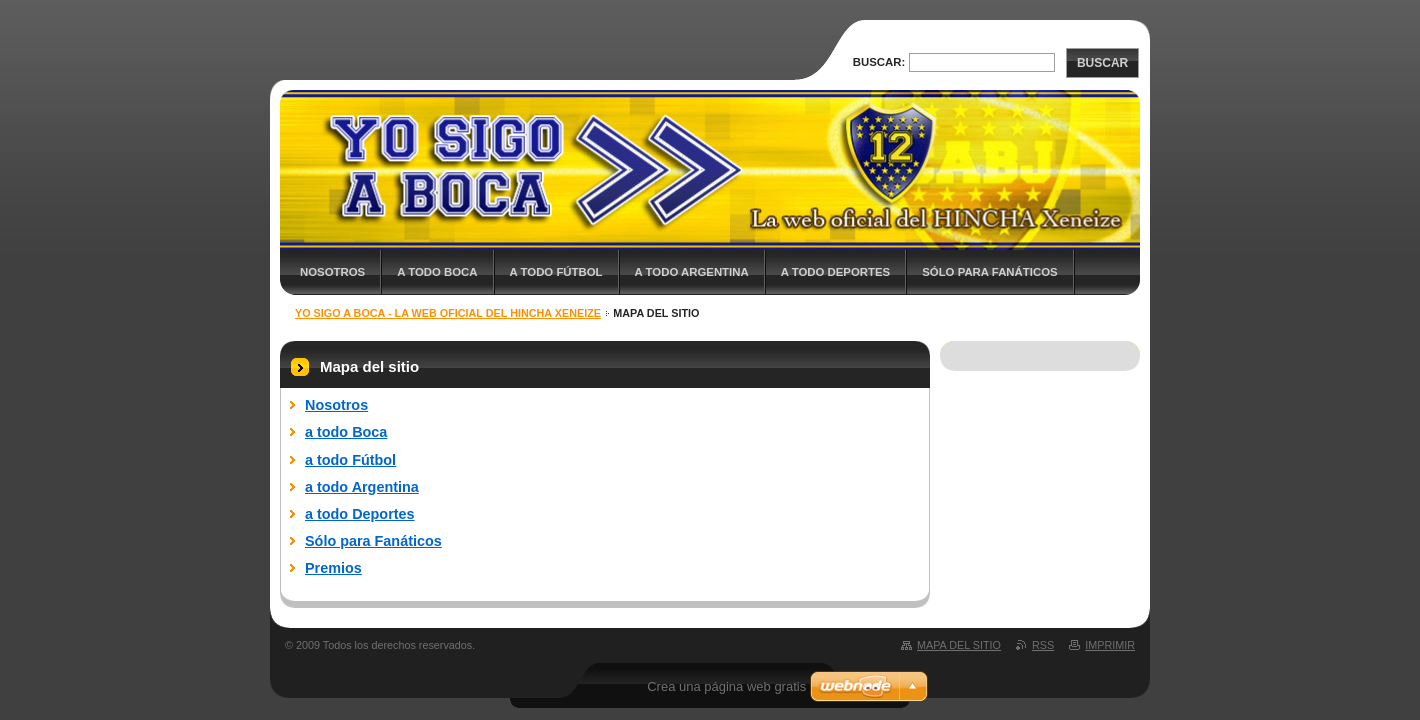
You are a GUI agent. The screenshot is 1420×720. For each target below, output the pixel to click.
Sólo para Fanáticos (989, 272)
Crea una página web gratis (726, 686)
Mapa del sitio (959, 645)
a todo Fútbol (556, 272)
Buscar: (879, 62)
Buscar (1102, 63)
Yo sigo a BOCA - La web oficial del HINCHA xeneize (448, 313)
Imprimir (1110, 645)
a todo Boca (437, 272)
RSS (1043, 645)
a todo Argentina (692, 272)
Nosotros (332, 272)
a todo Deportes (836, 272)
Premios (333, 568)
